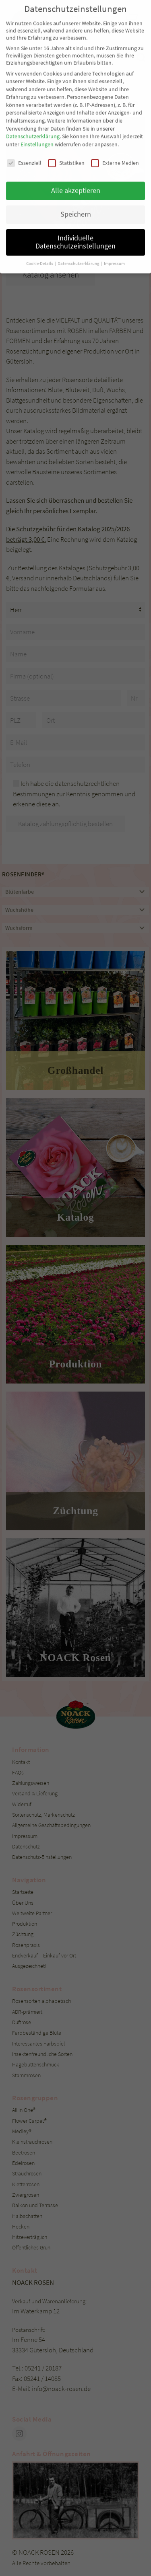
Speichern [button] (75, 187)
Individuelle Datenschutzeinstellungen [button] (75, 215)
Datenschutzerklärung (33, 109)
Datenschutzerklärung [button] (79, 237)
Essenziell (24, 136)
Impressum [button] (114, 237)
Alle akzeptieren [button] (75, 164)
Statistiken (66, 136)
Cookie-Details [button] (40, 237)
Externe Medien (115, 136)
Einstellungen (37, 117)
